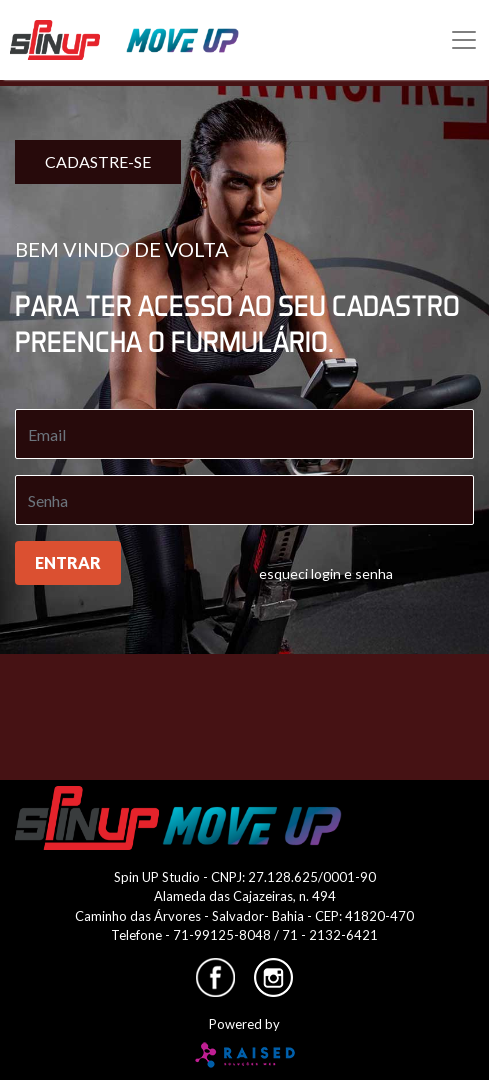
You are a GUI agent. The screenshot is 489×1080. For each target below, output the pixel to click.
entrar (68, 562)
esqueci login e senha (326, 573)
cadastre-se (98, 161)
